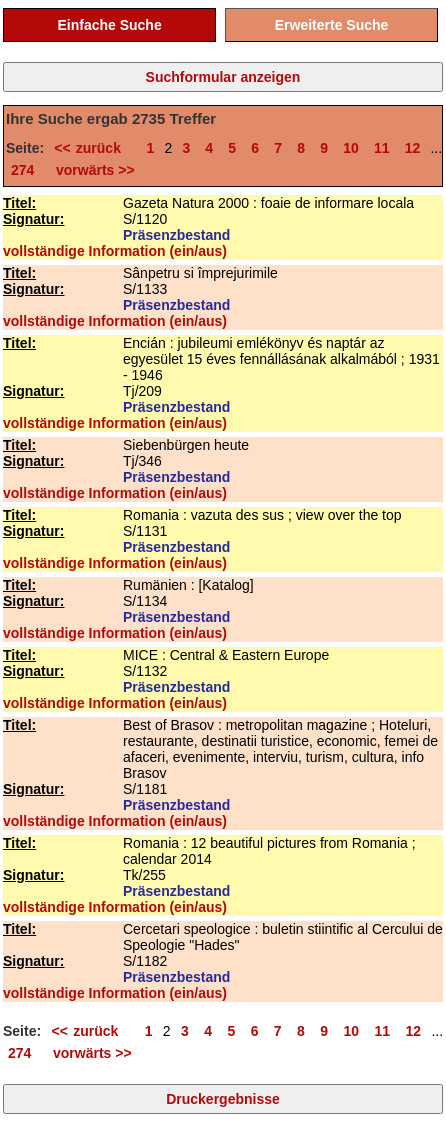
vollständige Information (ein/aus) (115, 251)
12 (413, 148)
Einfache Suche (109, 25)
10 (351, 148)
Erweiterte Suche (332, 25)
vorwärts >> (91, 170)
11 (382, 148)
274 (22, 170)
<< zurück (92, 148)
